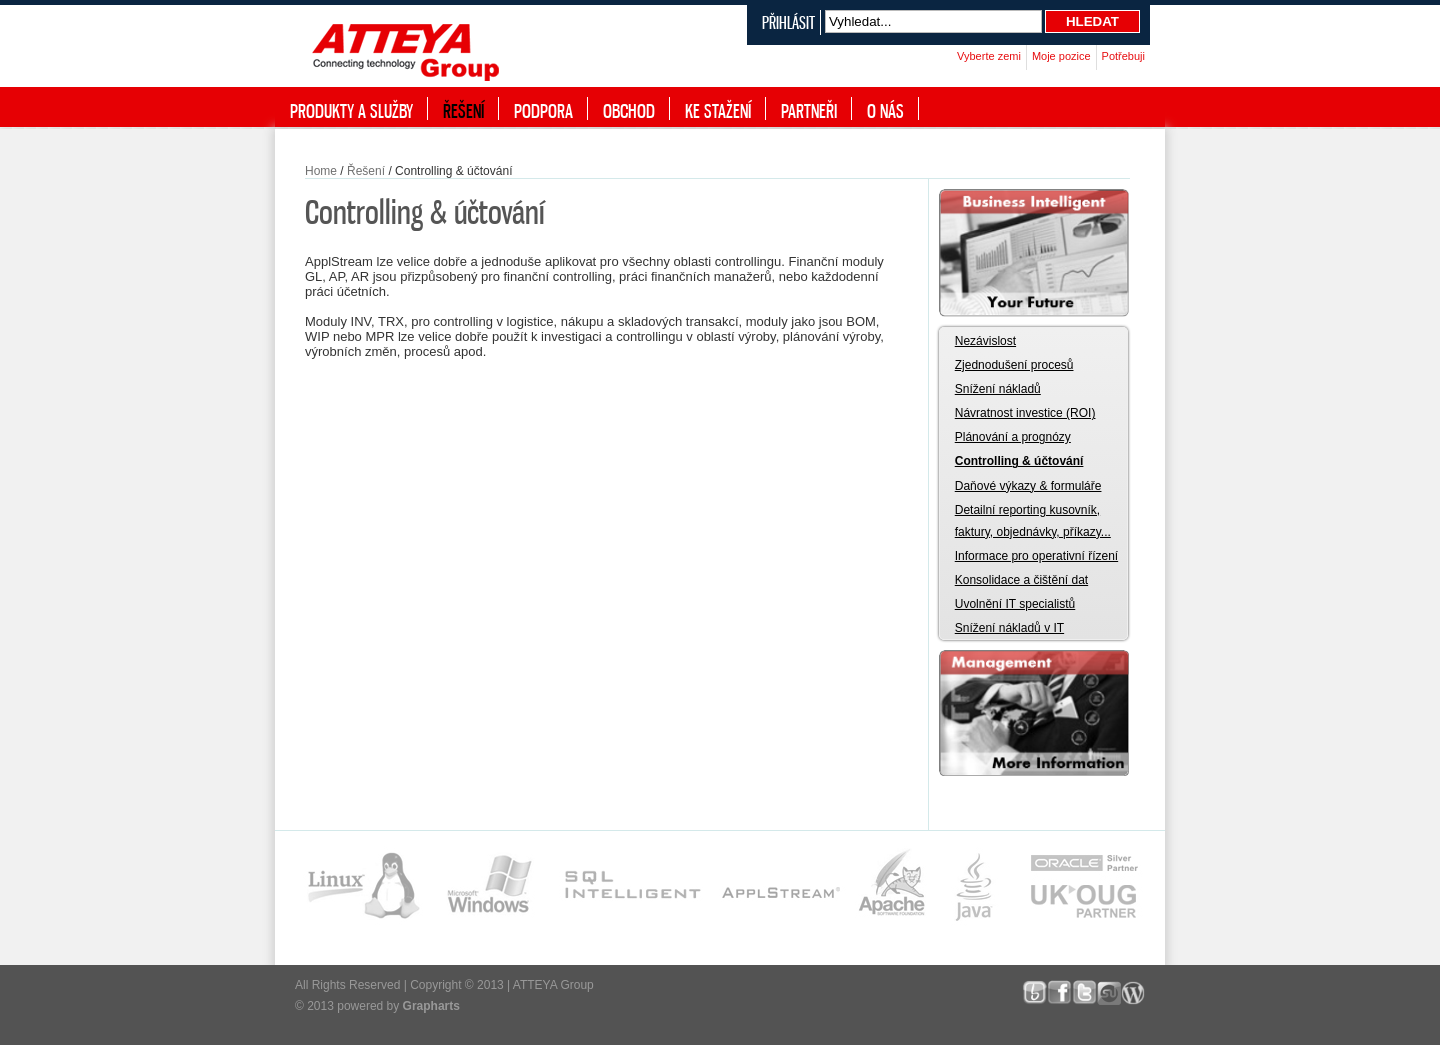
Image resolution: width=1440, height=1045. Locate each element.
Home (321, 171)
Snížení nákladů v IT (1009, 628)
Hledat (1092, 21)
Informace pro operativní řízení (1036, 556)
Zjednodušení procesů (1014, 365)
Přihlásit (788, 22)
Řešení (366, 171)
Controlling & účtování (1019, 461)
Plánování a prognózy (1013, 437)
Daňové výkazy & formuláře (1028, 486)
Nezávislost (985, 341)
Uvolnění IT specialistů (1015, 604)
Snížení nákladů (998, 389)
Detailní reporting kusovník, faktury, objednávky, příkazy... (1033, 521)
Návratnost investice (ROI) (1025, 413)
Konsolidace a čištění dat (1021, 580)
